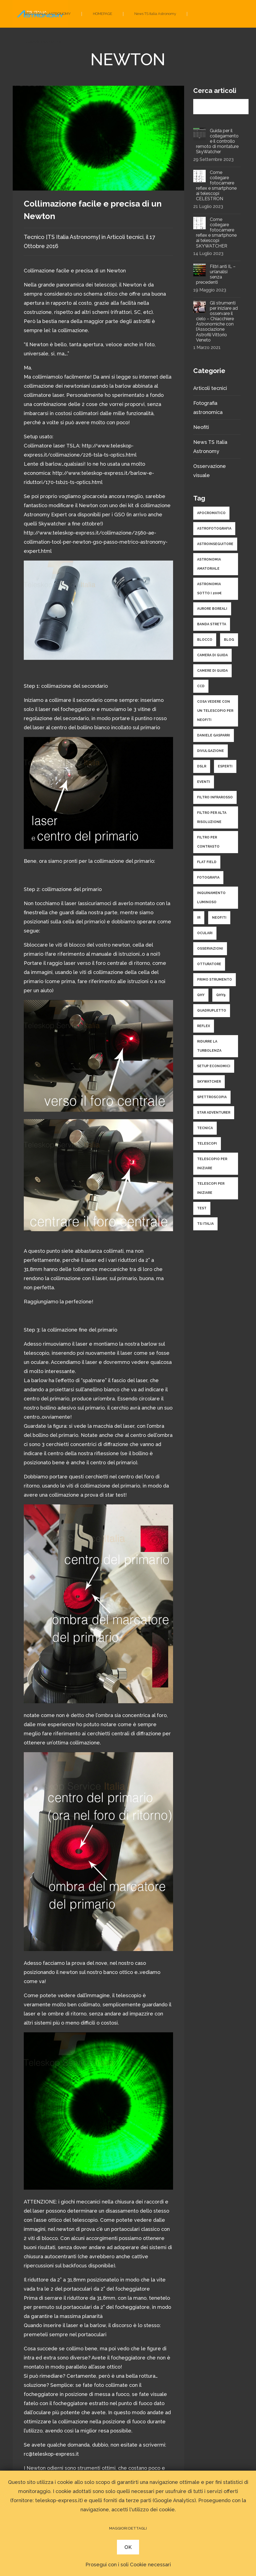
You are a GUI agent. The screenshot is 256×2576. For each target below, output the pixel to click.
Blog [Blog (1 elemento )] (229, 640)
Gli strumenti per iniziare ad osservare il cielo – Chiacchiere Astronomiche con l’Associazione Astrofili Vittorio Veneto (217, 321)
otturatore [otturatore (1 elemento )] (209, 964)
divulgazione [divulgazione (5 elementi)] (210, 751)
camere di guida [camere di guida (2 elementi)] (212, 671)
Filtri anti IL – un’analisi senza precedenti (216, 274)
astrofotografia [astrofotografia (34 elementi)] (214, 528)
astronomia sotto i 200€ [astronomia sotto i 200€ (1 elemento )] (209, 588)
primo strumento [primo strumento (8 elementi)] (214, 979)
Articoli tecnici (125, 237)
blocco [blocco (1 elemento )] (204, 640)
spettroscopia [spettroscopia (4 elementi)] (212, 1097)
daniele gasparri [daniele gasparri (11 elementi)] (213, 735)
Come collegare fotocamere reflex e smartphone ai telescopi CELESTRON (216, 186)
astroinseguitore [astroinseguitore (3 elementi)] (215, 544)
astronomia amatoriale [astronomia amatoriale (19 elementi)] (209, 564)
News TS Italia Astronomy (155, 14)
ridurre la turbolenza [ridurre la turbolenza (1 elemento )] (209, 1046)
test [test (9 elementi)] (202, 1208)
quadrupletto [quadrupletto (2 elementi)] (211, 1010)
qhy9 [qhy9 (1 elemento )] (221, 995)
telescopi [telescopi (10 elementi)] (207, 1143)
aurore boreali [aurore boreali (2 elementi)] (212, 609)
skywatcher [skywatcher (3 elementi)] (209, 1081)
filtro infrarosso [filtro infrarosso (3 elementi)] (215, 797)
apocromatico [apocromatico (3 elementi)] (211, 513)
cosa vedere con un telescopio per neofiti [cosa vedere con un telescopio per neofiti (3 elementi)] (215, 711)
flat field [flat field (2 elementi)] (206, 862)
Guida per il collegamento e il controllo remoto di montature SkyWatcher (217, 141)
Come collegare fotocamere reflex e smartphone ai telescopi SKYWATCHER (216, 233)
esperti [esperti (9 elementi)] (225, 766)
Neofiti (201, 427)
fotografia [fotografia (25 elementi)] (208, 877)
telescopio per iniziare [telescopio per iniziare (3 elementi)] (212, 1163)
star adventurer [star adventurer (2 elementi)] (213, 1112)
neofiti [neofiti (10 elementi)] (219, 918)
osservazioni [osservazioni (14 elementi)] (210, 948)
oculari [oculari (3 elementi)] (205, 933)
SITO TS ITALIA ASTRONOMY (47, 14)
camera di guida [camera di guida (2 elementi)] (212, 655)
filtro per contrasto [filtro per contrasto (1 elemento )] (208, 841)
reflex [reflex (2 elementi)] (203, 1026)
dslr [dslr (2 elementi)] (201, 766)
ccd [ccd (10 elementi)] (201, 686)
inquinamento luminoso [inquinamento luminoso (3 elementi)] (211, 897)
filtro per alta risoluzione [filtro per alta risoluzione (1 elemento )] (211, 817)
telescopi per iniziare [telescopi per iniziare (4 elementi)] (210, 1188)
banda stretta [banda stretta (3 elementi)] (211, 624)
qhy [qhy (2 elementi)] (201, 995)
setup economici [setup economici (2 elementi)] (213, 1066)
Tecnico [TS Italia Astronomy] (62, 237)
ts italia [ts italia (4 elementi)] (205, 1224)
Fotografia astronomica (42, 41)
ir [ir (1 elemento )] (198, 918)
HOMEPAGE (102, 14)
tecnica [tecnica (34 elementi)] (205, 1128)
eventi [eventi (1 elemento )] (203, 782)
